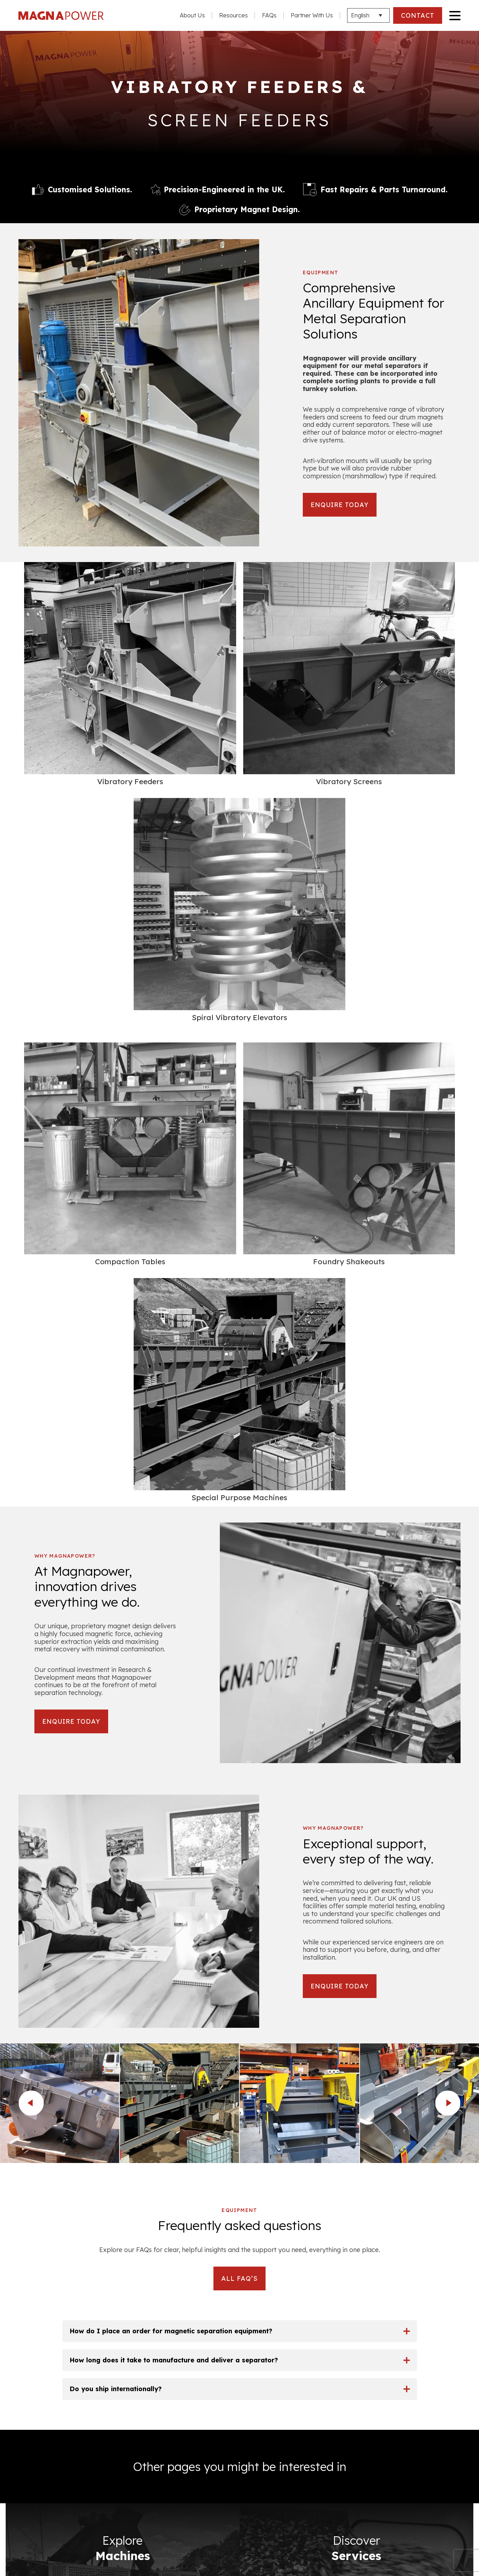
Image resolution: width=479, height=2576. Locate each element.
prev (31, 1500)
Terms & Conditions (48, 2423)
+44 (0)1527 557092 (98, 2184)
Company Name (305, 2127)
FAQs (269, 15)
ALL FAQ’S (239, 1676)
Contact (448, 2497)
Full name (230, 2124)
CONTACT (417, 15)
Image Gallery (438, 2482)
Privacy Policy (40, 2438)
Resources (233, 15)
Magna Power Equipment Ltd (64, 15)
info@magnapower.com (92, 2211)
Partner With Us (312, 15)
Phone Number (384, 2127)
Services (447, 2453)
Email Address (238, 2169)
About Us (192, 15)
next (448, 1500)
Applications (441, 2467)
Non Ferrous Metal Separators (412, 2438)
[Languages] (368, 15)
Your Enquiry (219, 2207)
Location (350, 2169)
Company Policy (43, 2453)
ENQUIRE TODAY (342, 505)
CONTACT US (239, 2484)
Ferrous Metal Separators (420, 2423)
